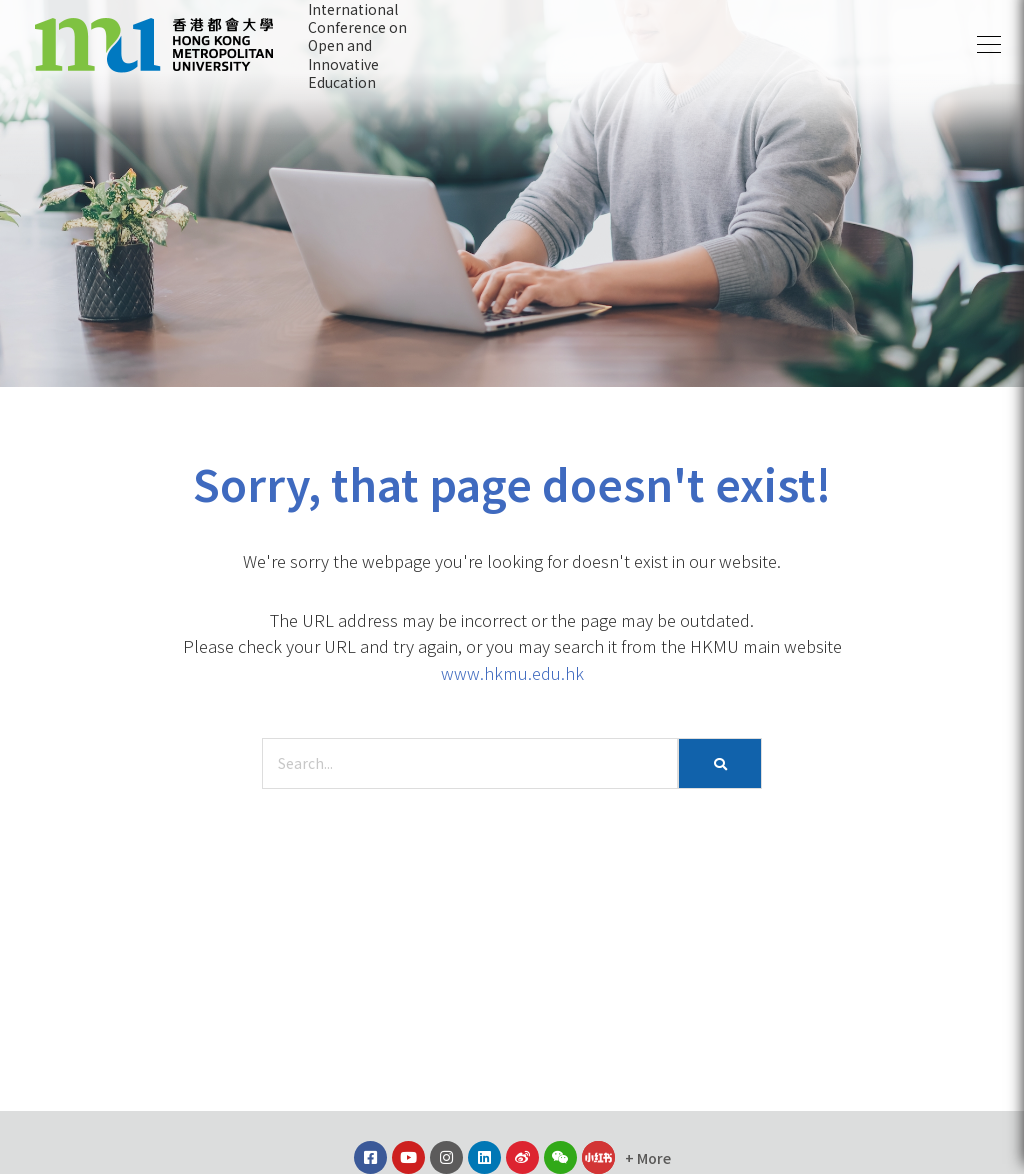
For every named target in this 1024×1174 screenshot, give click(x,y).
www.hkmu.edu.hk (512, 673)
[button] (989, 45)
